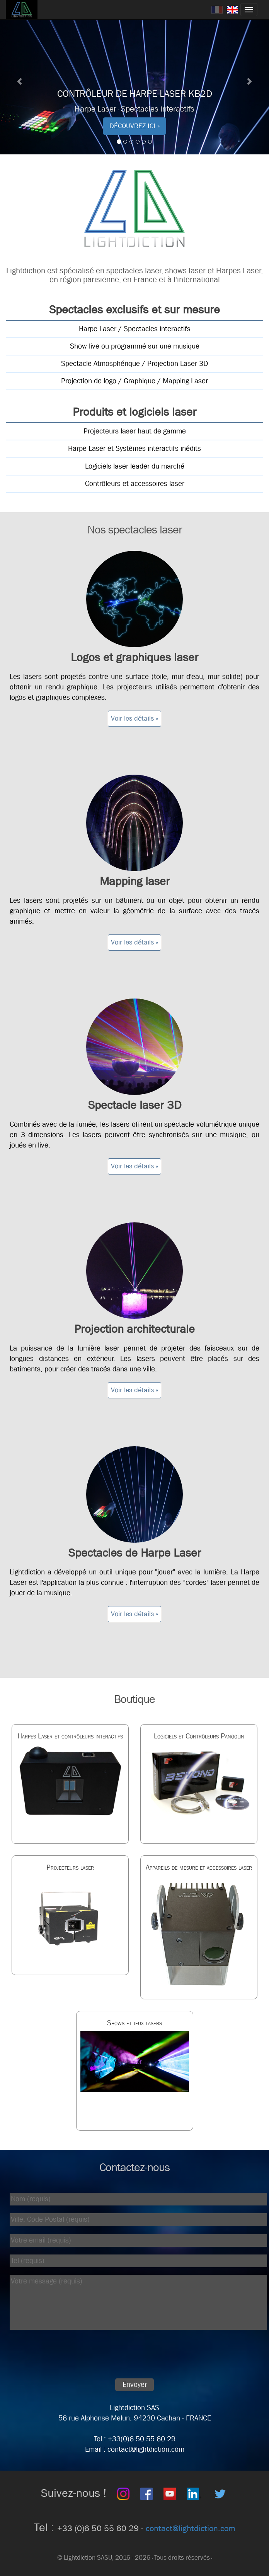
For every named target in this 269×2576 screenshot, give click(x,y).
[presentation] (64, 2356)
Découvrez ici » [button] (134, 126)
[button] (20, 77)
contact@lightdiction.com (190, 2528)
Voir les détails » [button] (134, 718)
